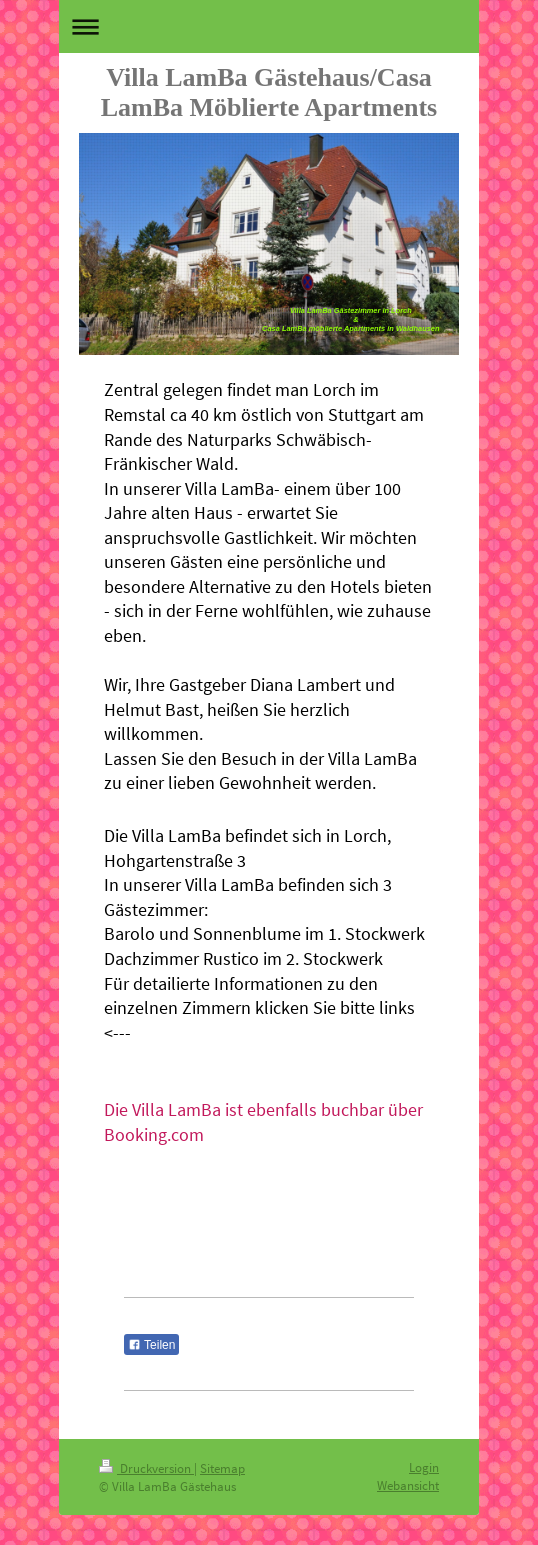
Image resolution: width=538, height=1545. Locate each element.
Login (424, 1467)
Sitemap (222, 1468)
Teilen (151, 1345)
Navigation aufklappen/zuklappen (269, 26)
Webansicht (408, 1485)
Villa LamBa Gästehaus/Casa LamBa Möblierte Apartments (269, 92)
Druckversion (146, 1468)
